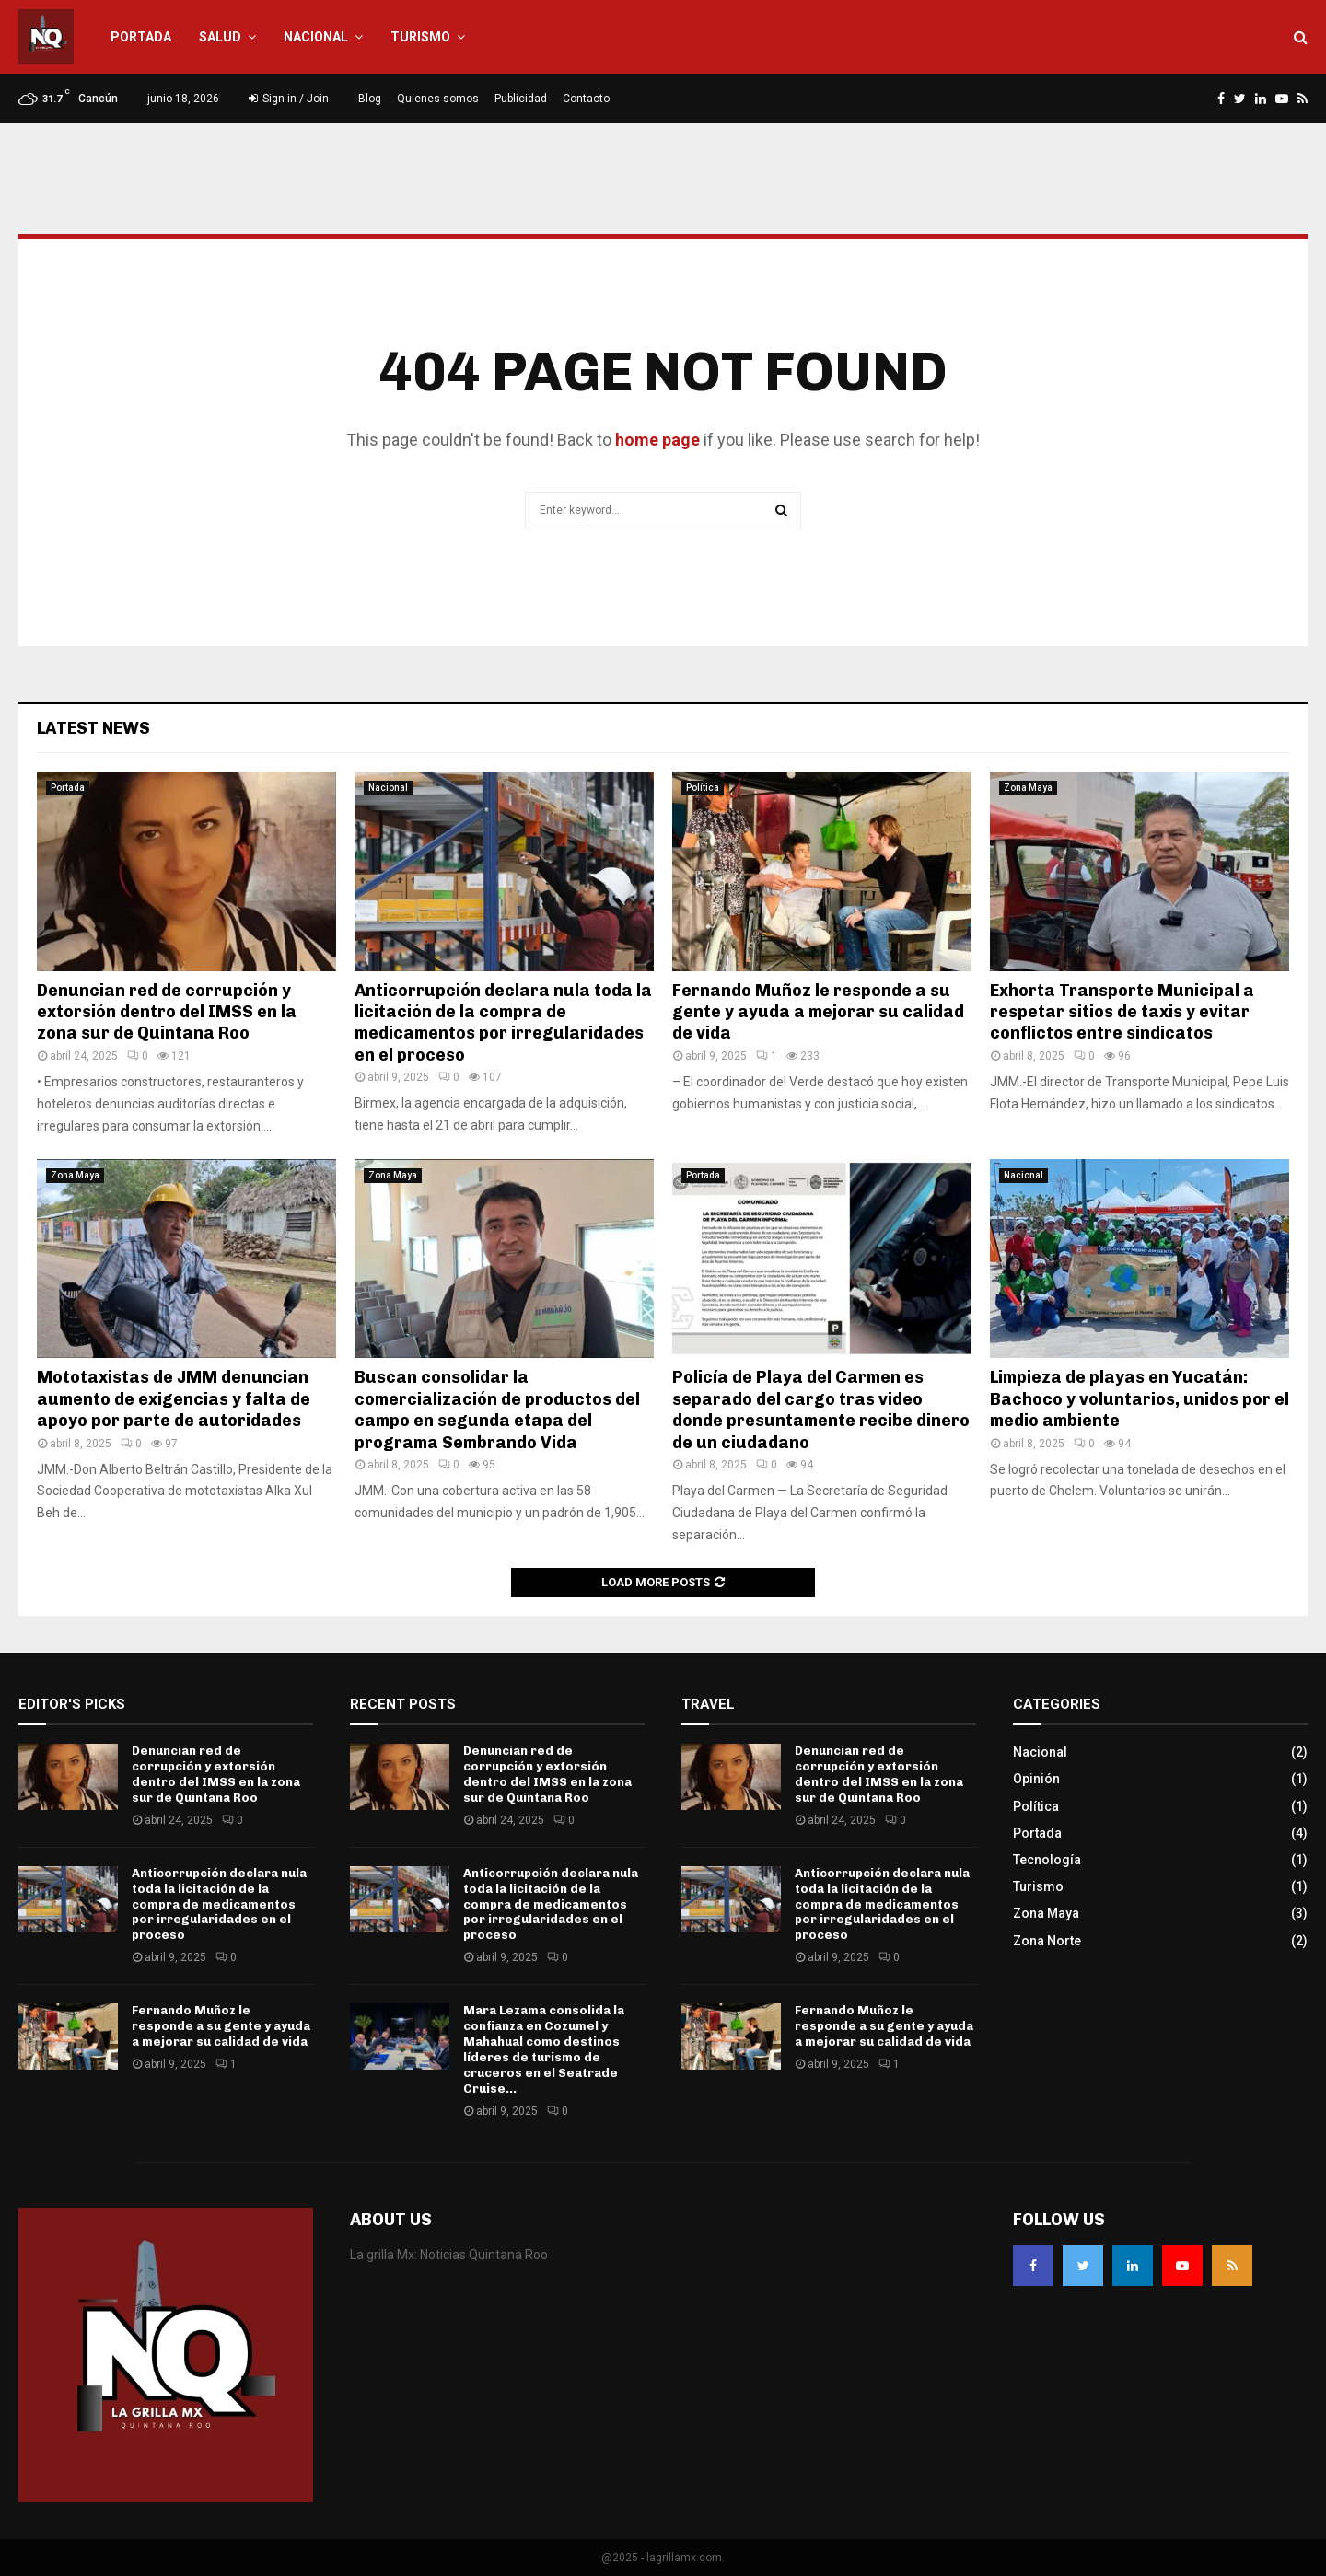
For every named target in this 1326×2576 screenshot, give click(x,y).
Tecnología (1047, 1859)
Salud (220, 36)
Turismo (420, 36)
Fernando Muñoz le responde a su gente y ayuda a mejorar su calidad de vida (818, 1012)
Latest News (93, 728)
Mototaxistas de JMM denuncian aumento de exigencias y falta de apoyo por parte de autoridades (173, 1399)
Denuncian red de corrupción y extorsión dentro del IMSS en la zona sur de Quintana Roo (167, 1012)
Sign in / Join (289, 98)
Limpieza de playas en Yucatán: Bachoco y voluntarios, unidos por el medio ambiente (1139, 1399)
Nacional (316, 36)
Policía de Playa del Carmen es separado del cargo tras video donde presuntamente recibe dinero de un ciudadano (821, 1409)
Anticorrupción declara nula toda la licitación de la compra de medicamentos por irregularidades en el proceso (503, 1023)
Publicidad (520, 98)
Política (702, 788)
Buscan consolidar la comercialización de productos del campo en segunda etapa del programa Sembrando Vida (497, 1409)
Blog (369, 98)
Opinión (1036, 1778)
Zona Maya (1028, 788)
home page (657, 439)
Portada (140, 36)
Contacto (586, 98)
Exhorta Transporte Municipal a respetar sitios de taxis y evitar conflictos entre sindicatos (1122, 1012)
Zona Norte (1047, 1940)
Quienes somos (438, 98)
